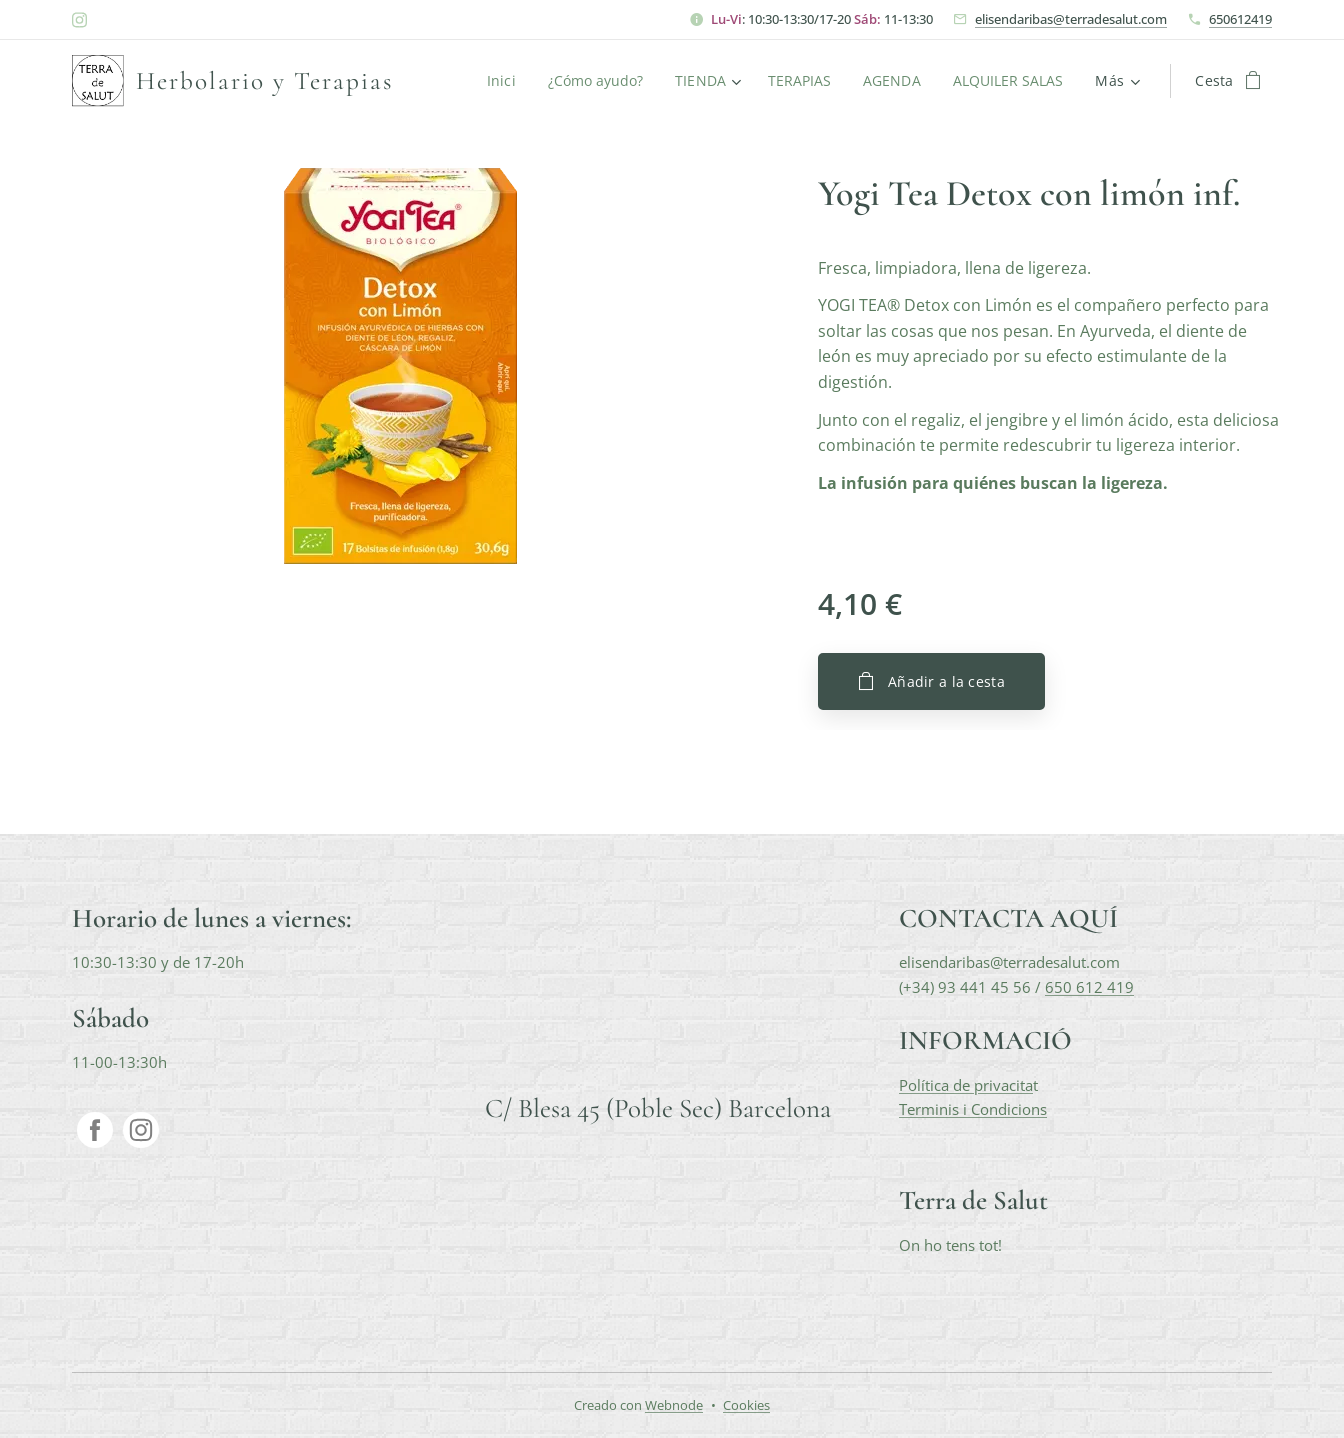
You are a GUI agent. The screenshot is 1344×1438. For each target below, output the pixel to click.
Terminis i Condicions (973, 1109)
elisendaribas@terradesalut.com (1071, 19)
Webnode (674, 1405)
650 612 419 (1089, 986)
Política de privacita (966, 1084)
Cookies (746, 1405)
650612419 (1240, 19)
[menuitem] (496, 81)
